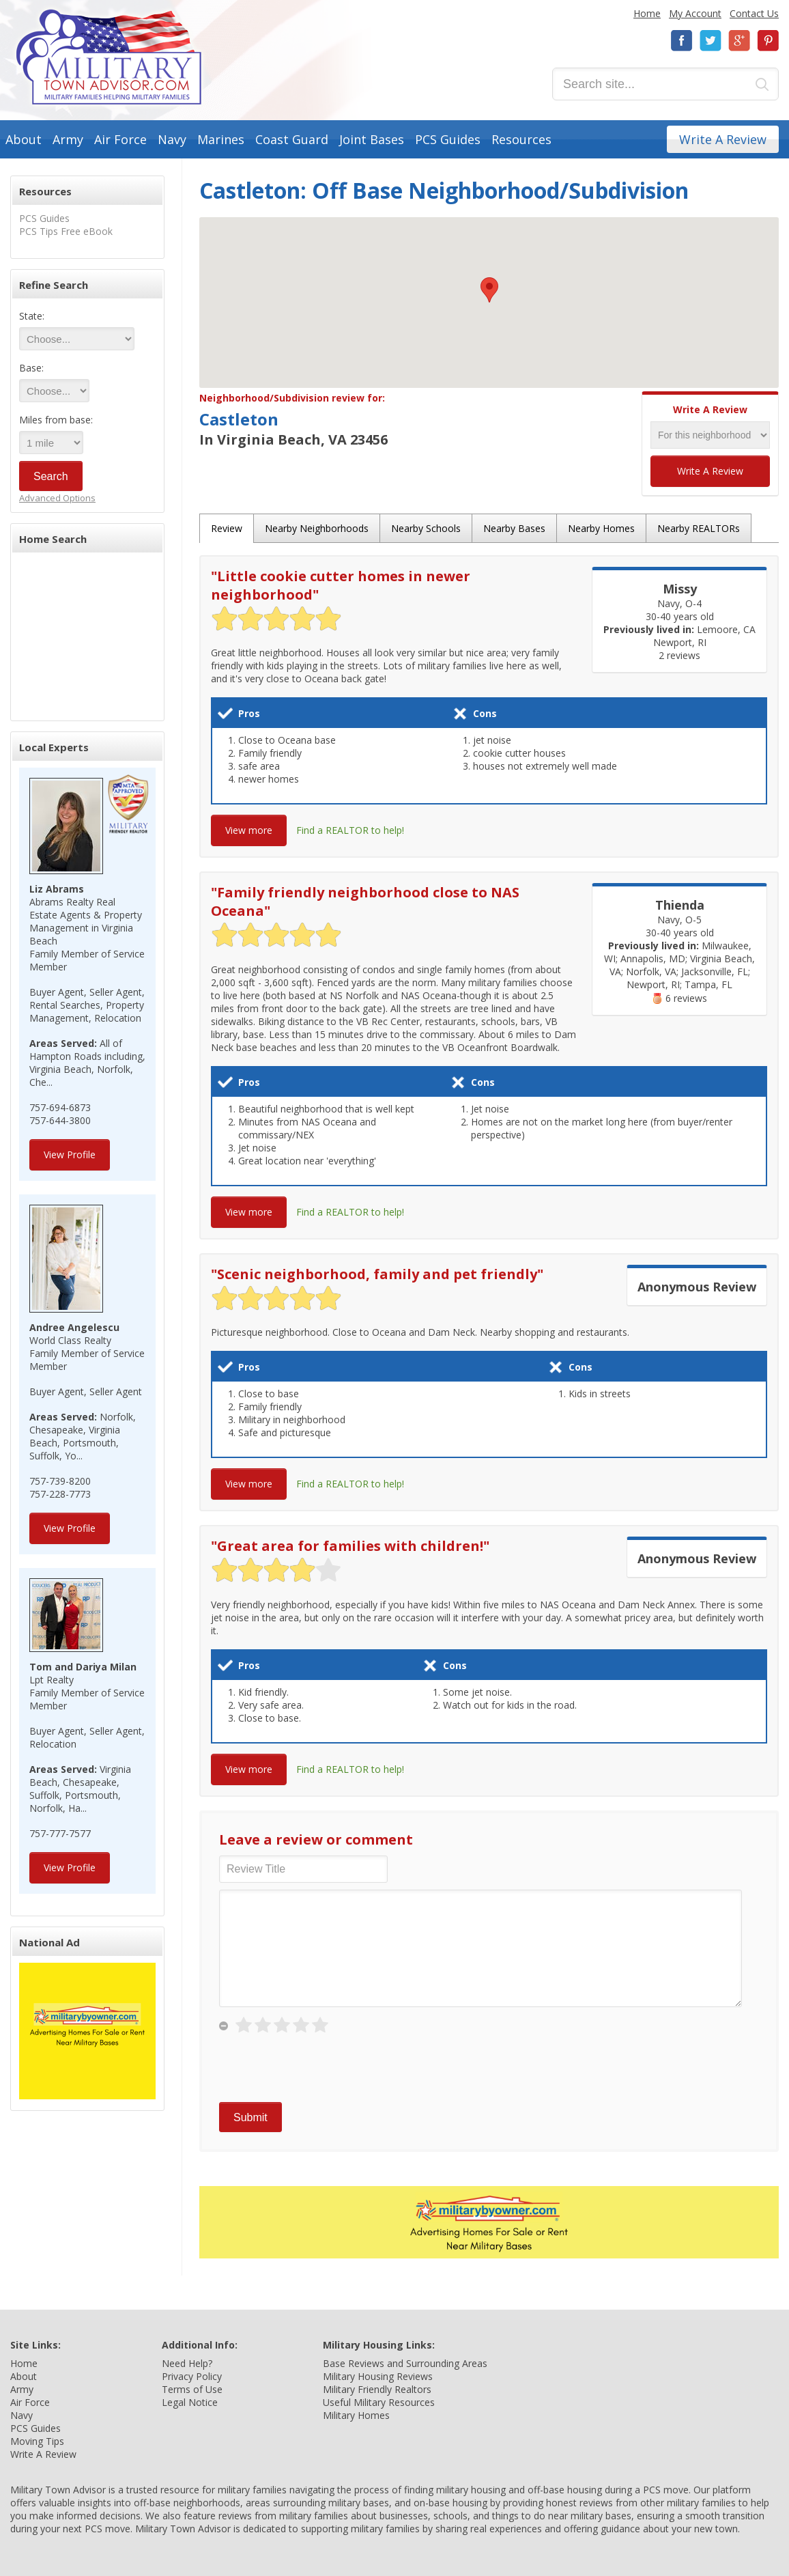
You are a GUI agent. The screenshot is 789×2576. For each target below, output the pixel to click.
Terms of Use (192, 2389)
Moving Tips (37, 2441)
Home (647, 13)
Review (226, 528)
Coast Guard (291, 139)
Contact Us (754, 13)
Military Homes (356, 2415)
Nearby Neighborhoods (317, 528)
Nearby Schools (426, 528)
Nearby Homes (601, 528)
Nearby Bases (514, 528)
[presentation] (323, 2068)
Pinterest (768, 40)
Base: (31, 367)
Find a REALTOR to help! (350, 830)
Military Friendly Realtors (377, 2389)
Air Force (120, 139)
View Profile (70, 1154)
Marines (220, 139)
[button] (489, 290)
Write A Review (722, 139)
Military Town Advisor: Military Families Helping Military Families (108, 57)
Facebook (682, 40)
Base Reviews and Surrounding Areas (405, 2363)
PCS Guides (447, 139)
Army (68, 139)
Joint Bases (371, 139)
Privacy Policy (192, 2376)
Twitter (710, 40)
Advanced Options (57, 498)
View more (248, 830)
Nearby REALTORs (698, 528)
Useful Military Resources (379, 2402)
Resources (521, 139)
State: (31, 315)
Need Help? (187, 2363)
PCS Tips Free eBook (66, 231)
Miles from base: (56, 419)
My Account (695, 13)
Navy (172, 139)
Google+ (739, 40)
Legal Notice (190, 2402)
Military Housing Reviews (378, 2376)
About (23, 139)
